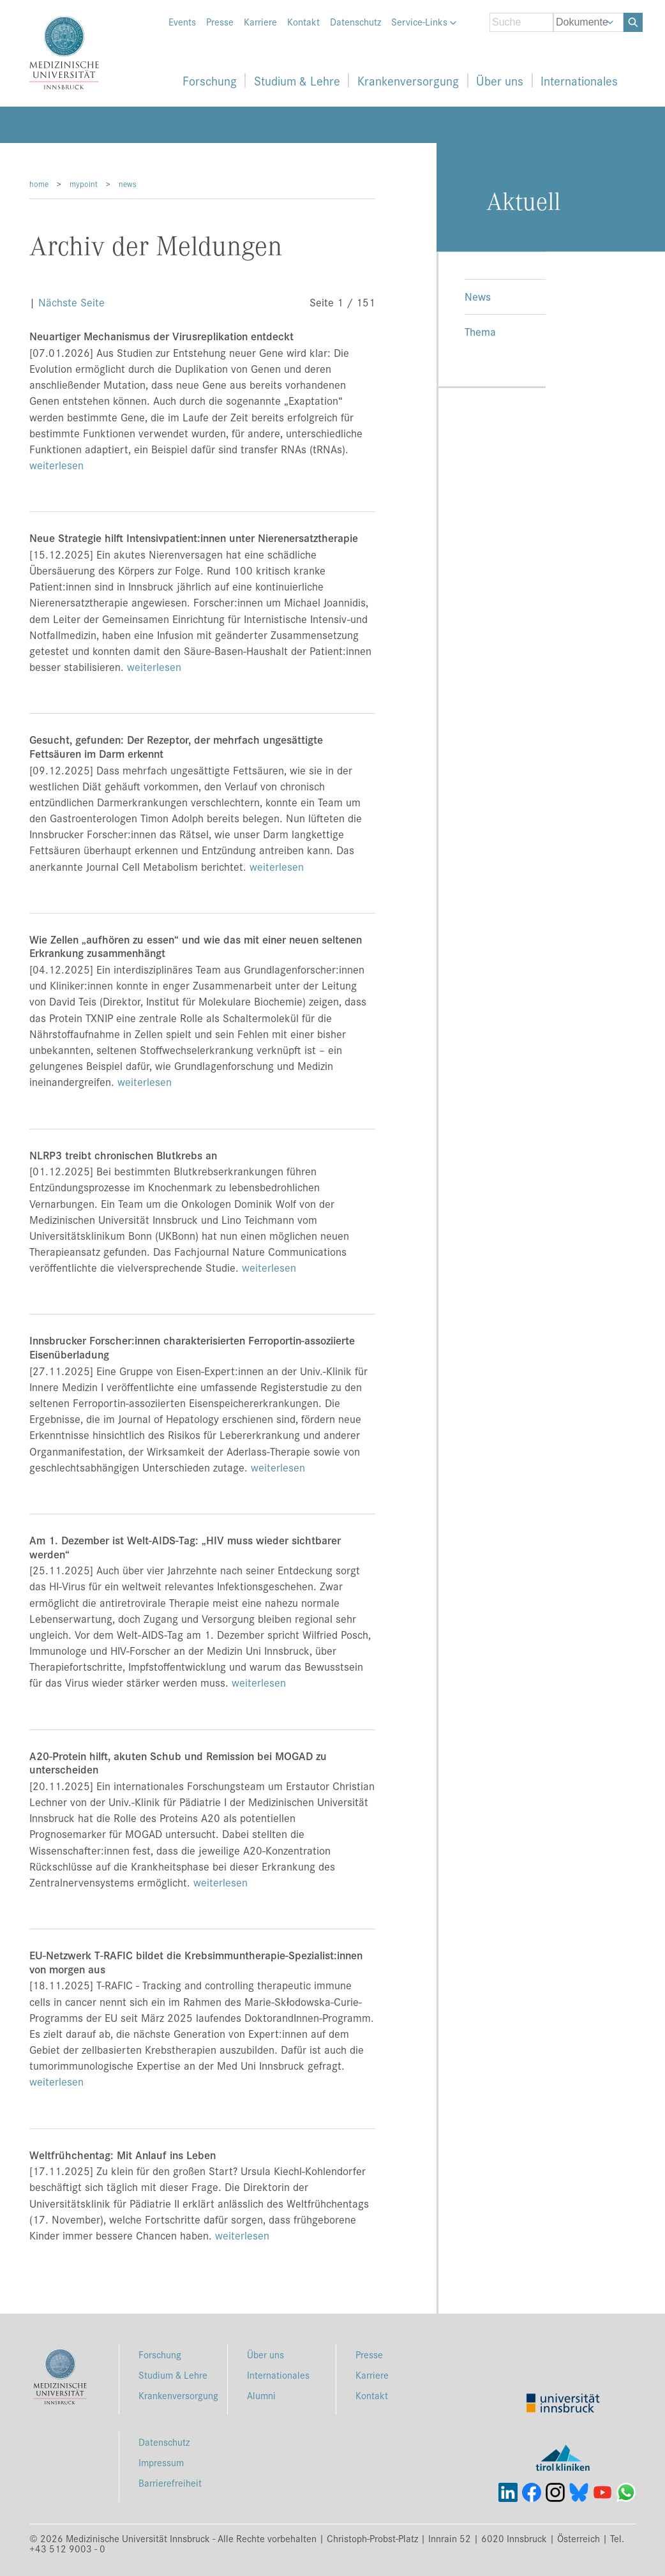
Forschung (210, 80)
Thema (480, 331)
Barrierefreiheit (170, 2482)
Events (182, 22)
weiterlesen (56, 464)
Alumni (261, 2395)
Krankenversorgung (408, 80)
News (478, 296)
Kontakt (303, 22)
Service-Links (423, 22)
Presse (220, 22)
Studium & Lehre (297, 80)
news (128, 183)
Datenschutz (355, 22)
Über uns (499, 80)
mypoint (84, 183)
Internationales (579, 80)
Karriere (260, 22)
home (39, 183)
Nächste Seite (71, 302)
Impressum (161, 2462)
